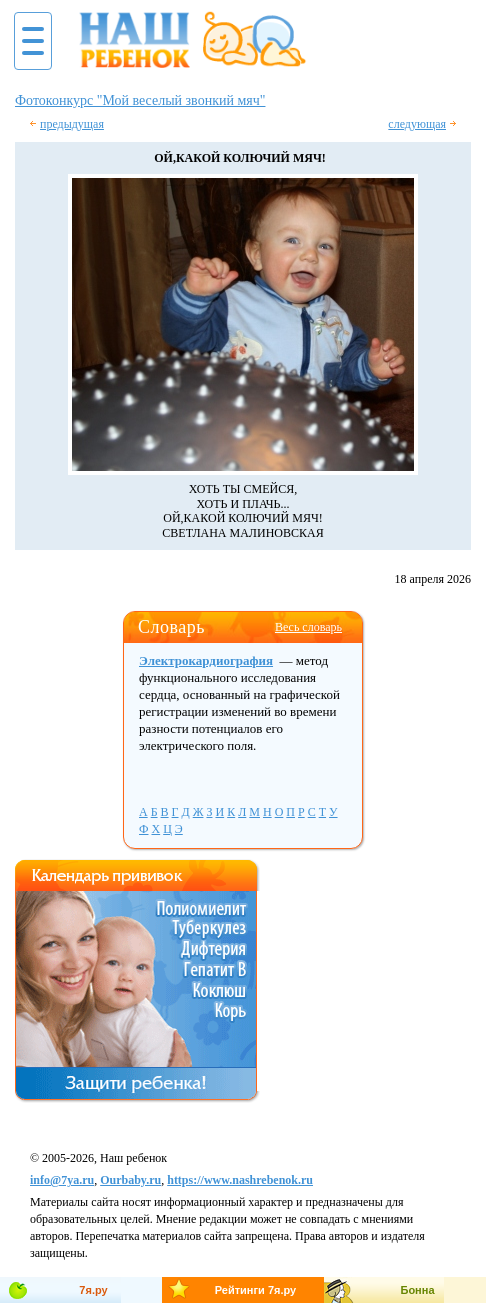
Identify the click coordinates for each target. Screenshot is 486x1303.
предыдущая (72, 124)
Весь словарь (308, 627)
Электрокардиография (206, 660)
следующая (417, 124)
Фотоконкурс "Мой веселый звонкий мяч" (140, 100)
